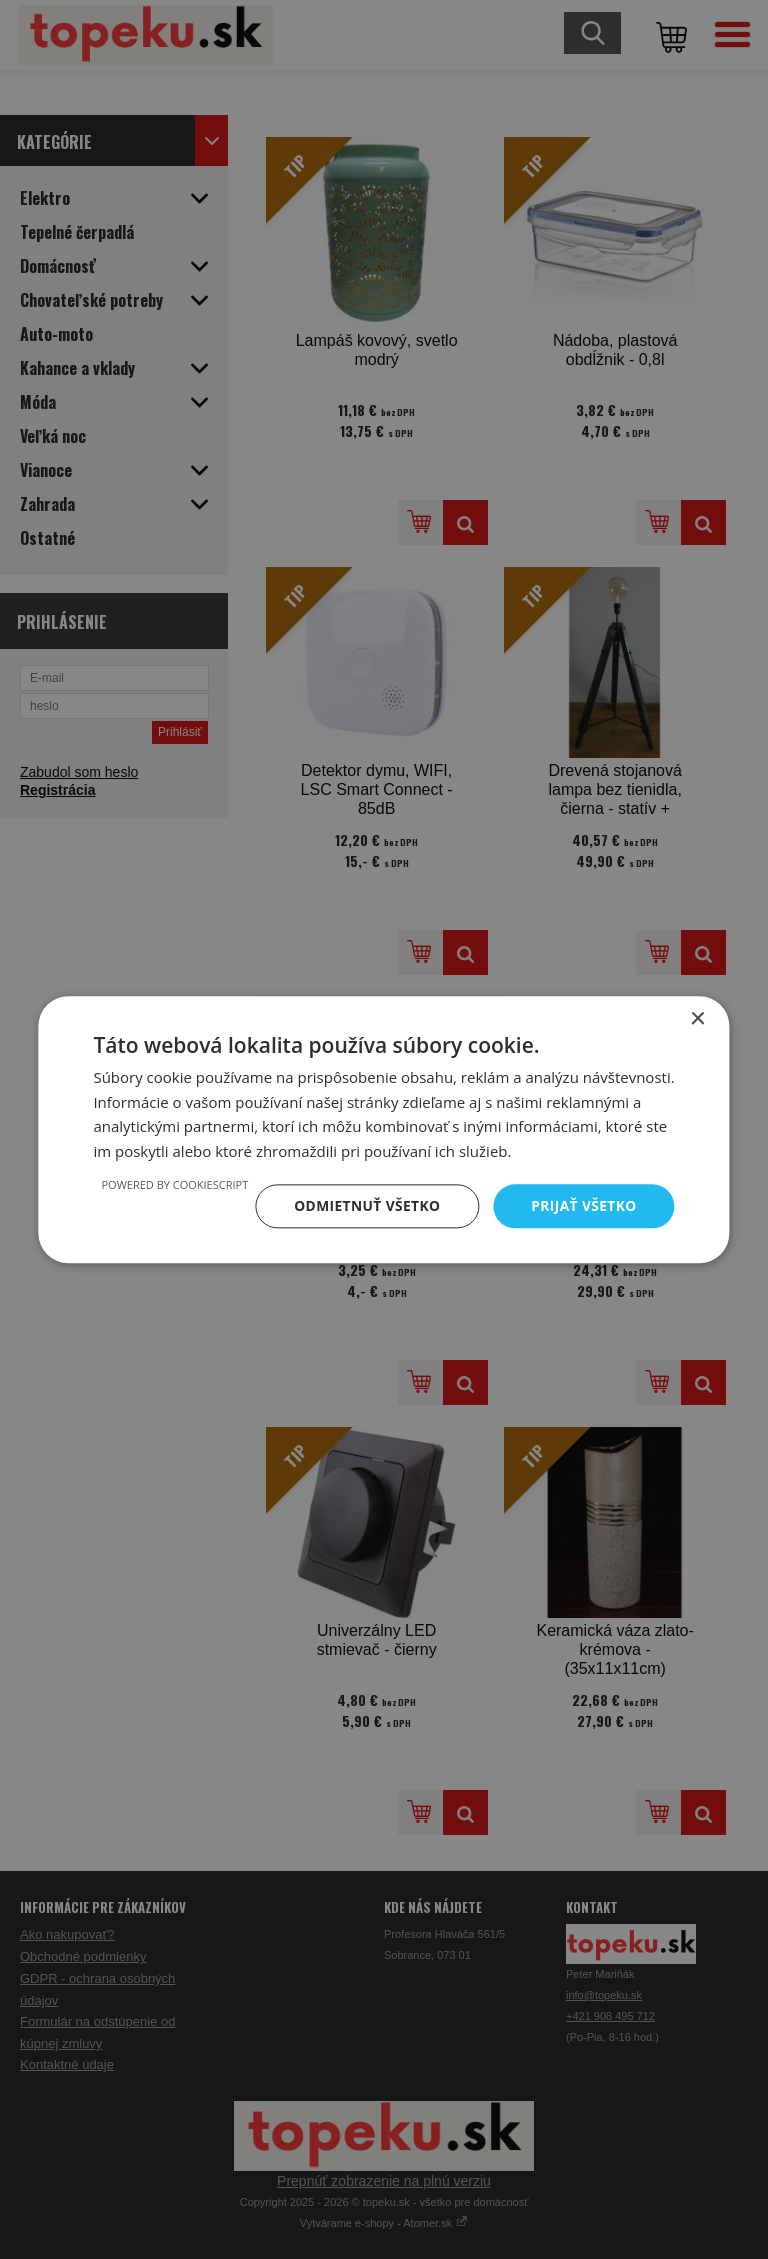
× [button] (697, 1018)
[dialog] (384, 1129)
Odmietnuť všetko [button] (364, 1205)
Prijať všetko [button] (582, 1205)
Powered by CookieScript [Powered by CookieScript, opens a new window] (170, 1184)
